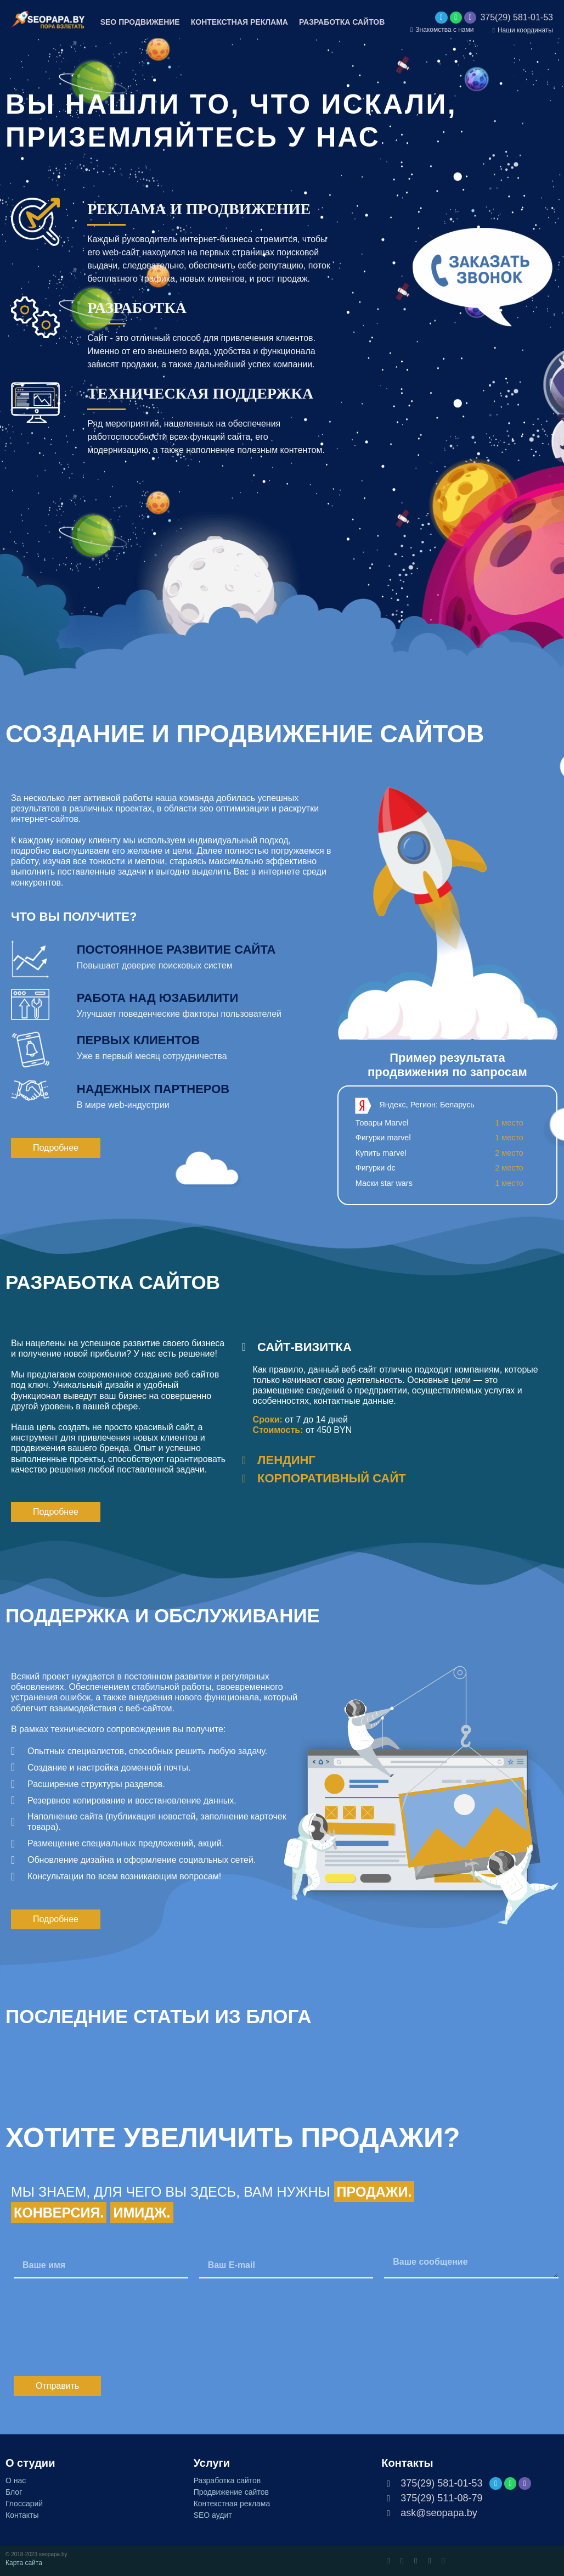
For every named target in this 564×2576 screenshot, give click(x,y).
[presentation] (97, 2327)
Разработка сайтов (227, 2480)
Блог (13, 2492)
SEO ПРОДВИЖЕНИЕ (140, 22)
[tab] (397, 1347)
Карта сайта (23, 2563)
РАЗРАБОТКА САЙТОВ (342, 22)
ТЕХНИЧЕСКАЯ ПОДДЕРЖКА (200, 393)
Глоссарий (24, 2503)
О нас (15, 2480)
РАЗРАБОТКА (137, 307)
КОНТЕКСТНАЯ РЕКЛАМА (239, 22)
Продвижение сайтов (231, 2492)
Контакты (21, 2515)
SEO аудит (213, 2515)
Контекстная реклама (232, 2503)
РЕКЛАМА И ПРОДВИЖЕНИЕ (199, 208)
